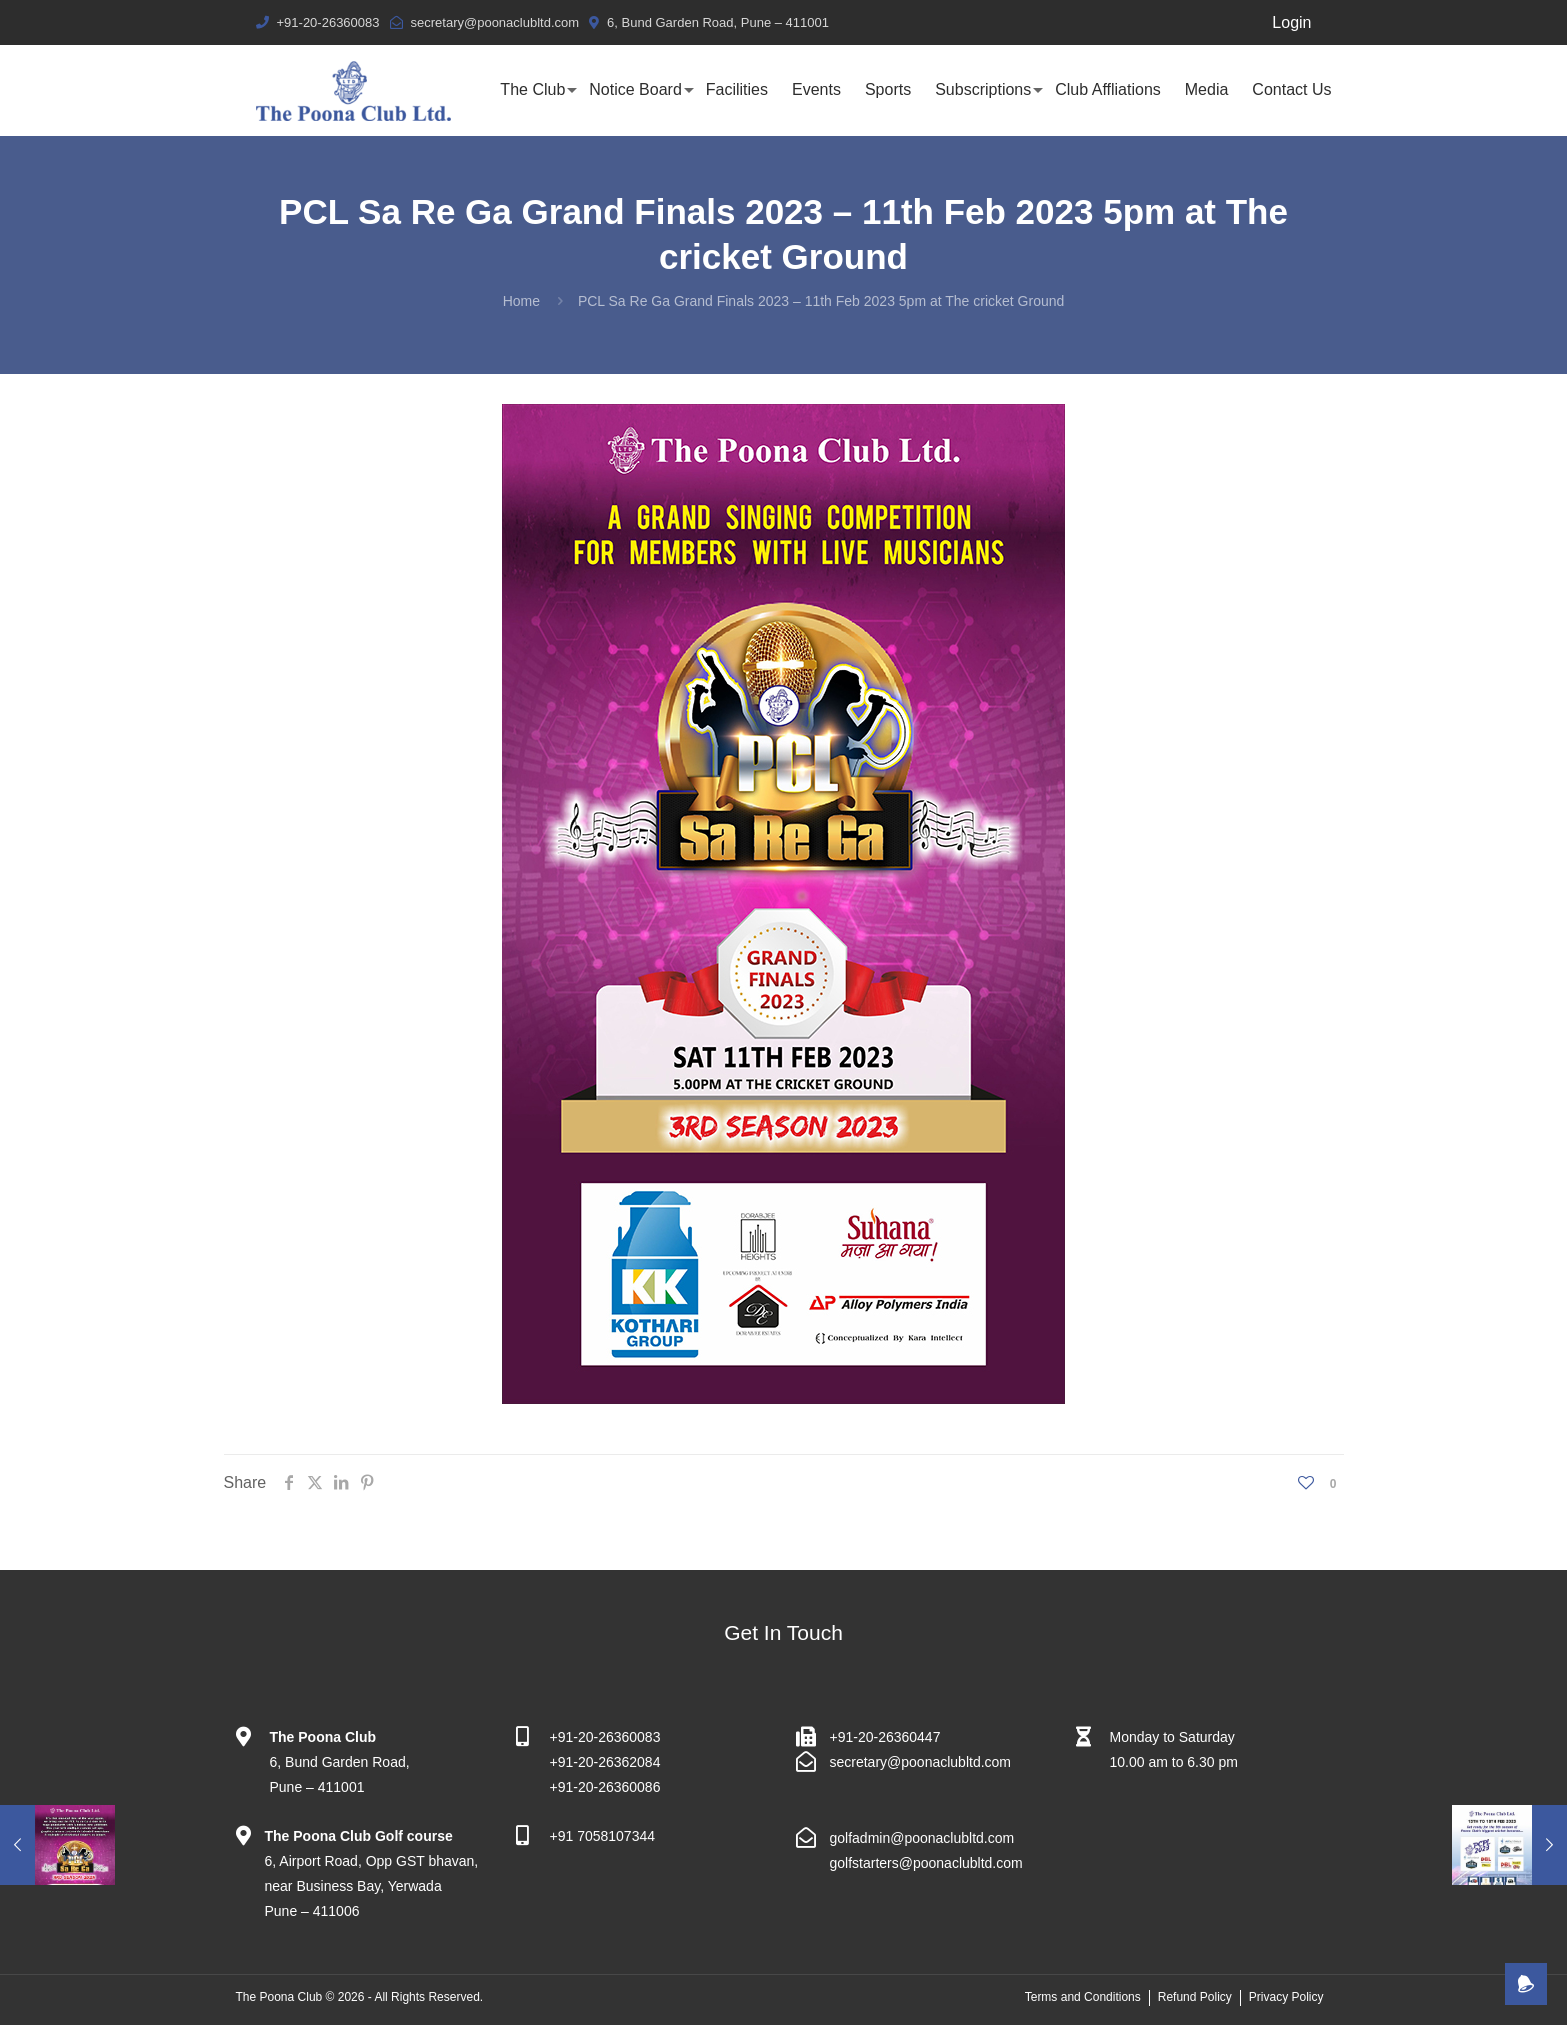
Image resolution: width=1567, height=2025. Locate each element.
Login (1291, 22)
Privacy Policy (1286, 1997)
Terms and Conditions (1083, 1997)
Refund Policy (1195, 1997)
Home (521, 301)
